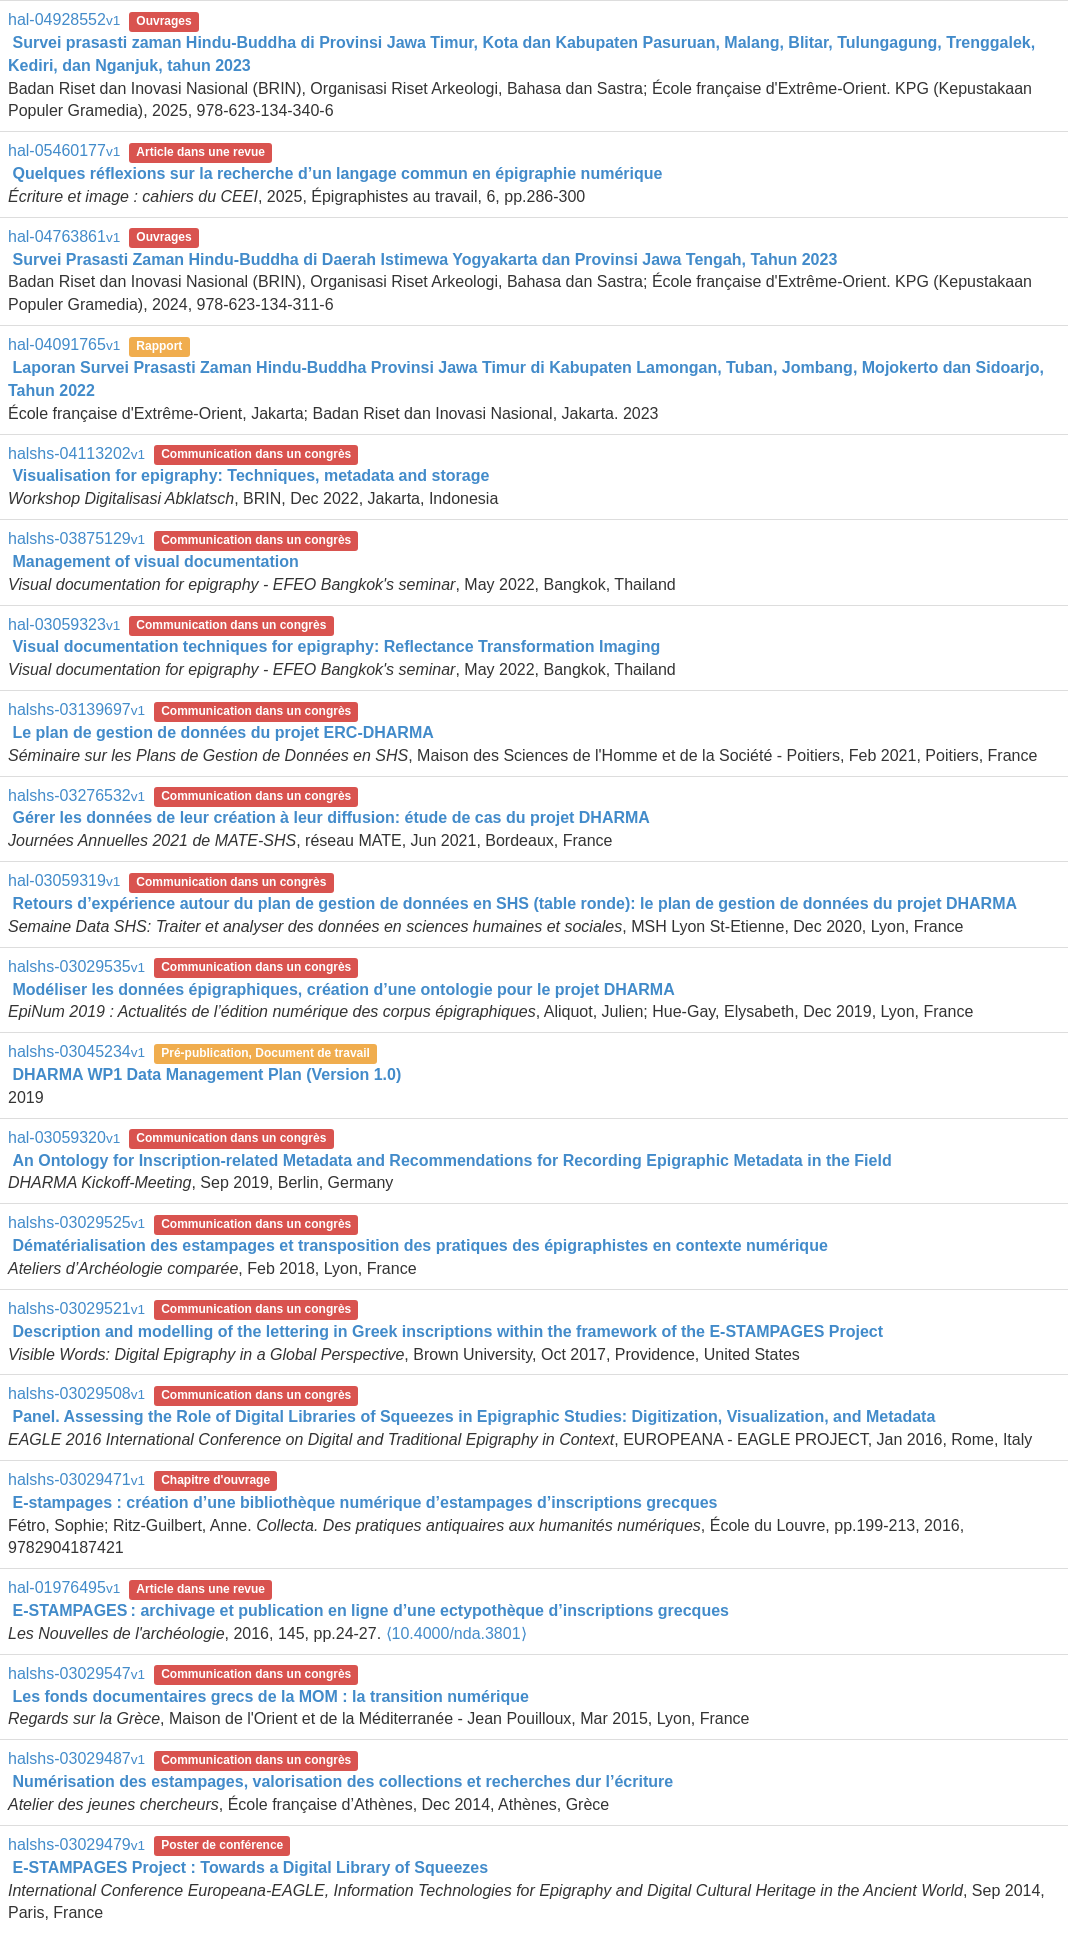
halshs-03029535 (76, 966)
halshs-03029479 (76, 1844)
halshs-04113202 (76, 453)
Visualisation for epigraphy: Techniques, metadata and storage (250, 475)
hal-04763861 (64, 236)
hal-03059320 (64, 1137)
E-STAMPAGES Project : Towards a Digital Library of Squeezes (250, 1867)
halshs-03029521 (76, 1308)
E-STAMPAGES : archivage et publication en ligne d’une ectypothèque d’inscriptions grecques (370, 1610)
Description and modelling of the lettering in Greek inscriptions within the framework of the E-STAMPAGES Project (447, 1331)
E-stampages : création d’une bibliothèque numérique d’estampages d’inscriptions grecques (364, 1502)
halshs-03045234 (76, 1051)
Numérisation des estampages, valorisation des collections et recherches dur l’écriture (342, 1781)
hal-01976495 (64, 1587)
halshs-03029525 (76, 1222)
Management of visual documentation (155, 561)
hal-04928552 (64, 19)
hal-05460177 (64, 150)
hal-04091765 (64, 344)
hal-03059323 (64, 624)
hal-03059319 (64, 880)
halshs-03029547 (76, 1673)
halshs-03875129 (76, 538)
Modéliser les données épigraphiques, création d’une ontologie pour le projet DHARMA (343, 989)
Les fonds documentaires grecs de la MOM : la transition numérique (270, 1696)
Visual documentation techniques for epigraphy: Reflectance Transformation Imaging (336, 646)
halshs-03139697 (76, 709)
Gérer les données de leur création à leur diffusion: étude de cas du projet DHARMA (330, 817)
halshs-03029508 (76, 1393)
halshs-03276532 (76, 795)
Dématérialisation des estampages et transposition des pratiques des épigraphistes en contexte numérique (419, 1245)
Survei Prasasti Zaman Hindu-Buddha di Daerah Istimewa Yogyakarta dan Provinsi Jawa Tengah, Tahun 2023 (424, 259)
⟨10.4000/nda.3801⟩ (456, 1633)
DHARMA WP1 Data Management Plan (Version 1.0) (206, 1074)
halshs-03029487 (76, 1758)
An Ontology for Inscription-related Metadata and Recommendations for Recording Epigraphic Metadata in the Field (451, 1160)
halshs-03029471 (76, 1479)
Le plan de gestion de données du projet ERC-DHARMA (222, 732)
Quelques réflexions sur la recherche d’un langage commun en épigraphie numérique (337, 173)
